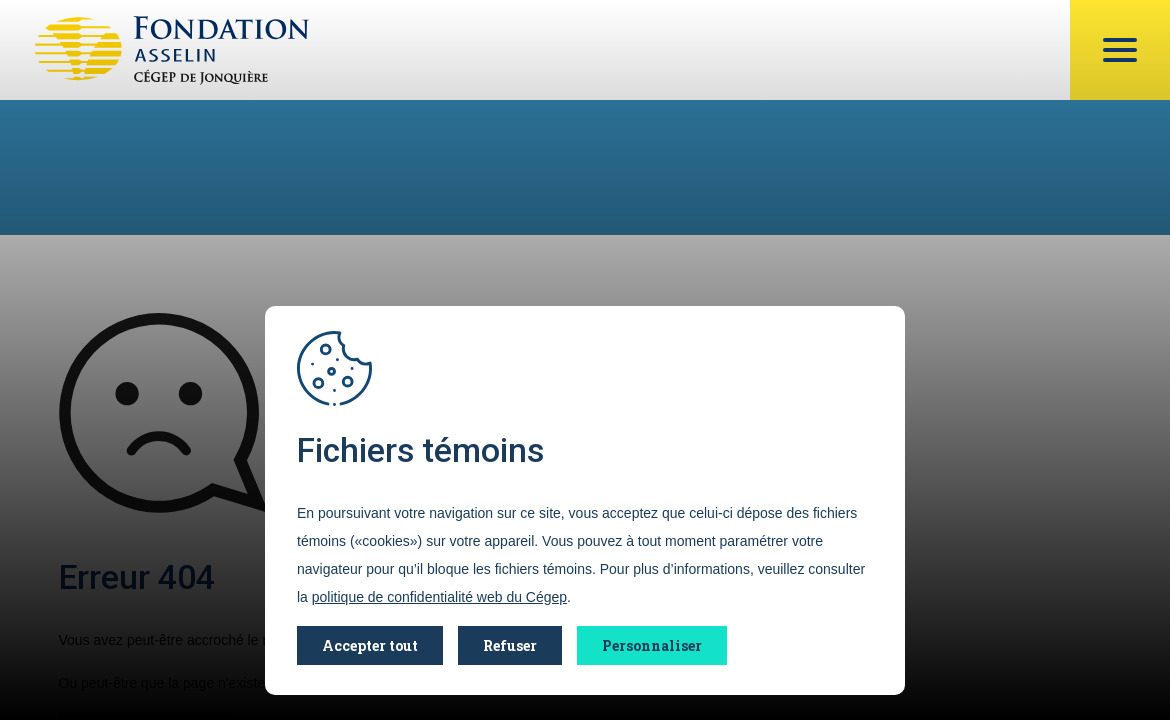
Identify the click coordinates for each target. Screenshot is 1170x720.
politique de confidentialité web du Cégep (439, 597)
